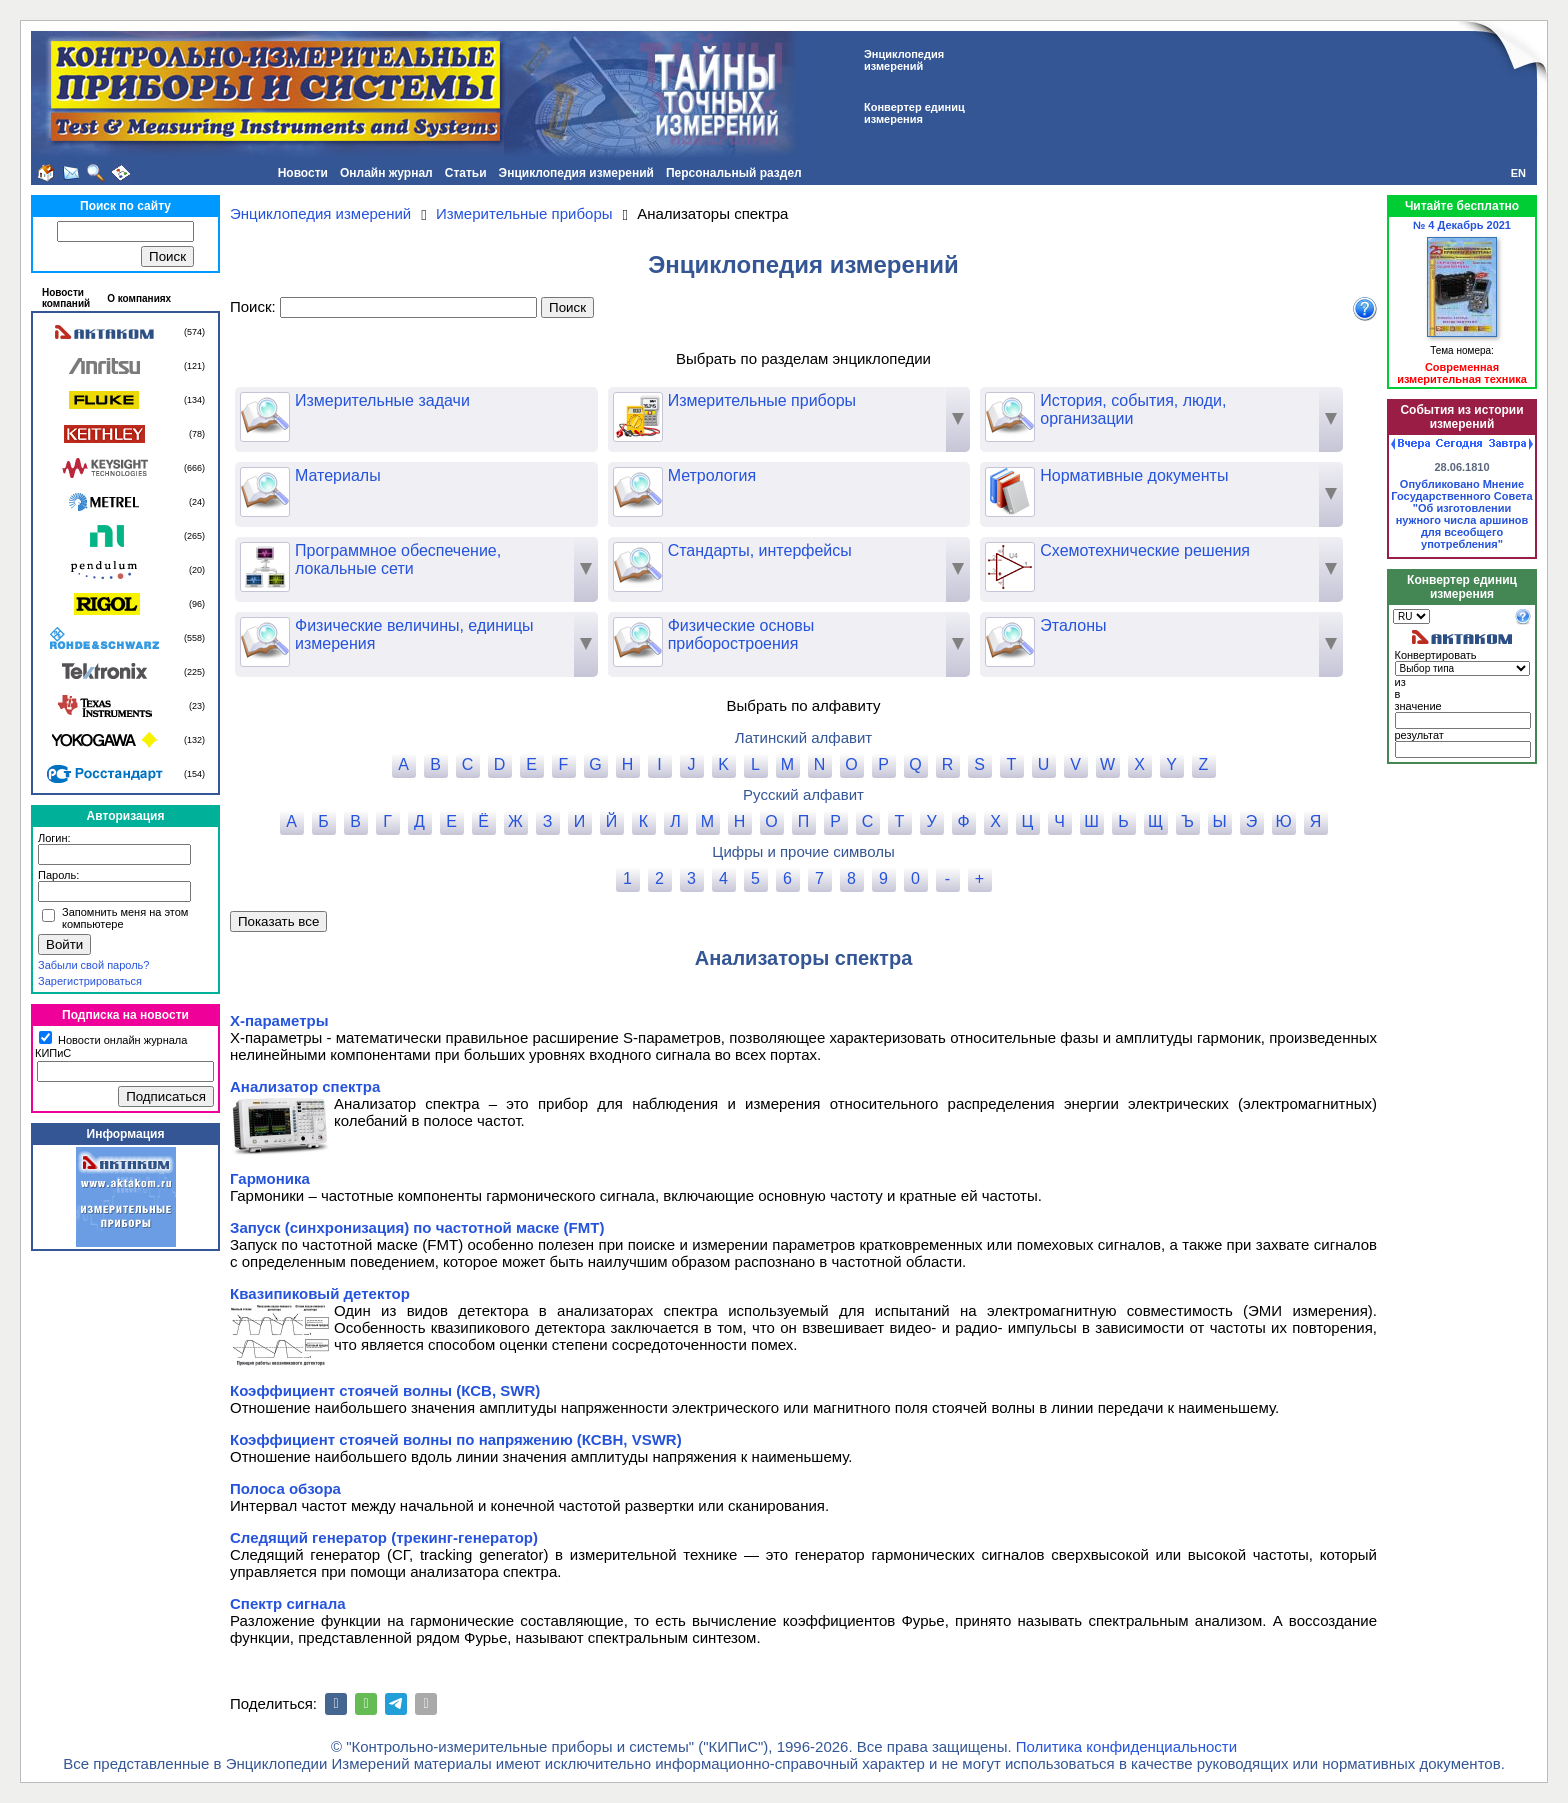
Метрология (685, 476)
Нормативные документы (1106, 476)
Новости (303, 173)
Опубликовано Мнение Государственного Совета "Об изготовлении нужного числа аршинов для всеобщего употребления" (1461, 514)
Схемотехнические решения (1117, 551)
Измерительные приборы (734, 401)
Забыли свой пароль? (93, 965)
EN (1518, 173)
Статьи (466, 173)
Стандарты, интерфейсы (732, 551)
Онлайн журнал (386, 173)
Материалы (310, 476)
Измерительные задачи (355, 401)
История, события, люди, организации (1105, 410)
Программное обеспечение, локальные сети (370, 560)
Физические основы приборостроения (714, 635)
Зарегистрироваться (90, 981)
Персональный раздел (734, 173)
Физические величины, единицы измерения (387, 635)
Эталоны (1045, 626)
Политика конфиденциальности (1126, 1746)
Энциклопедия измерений (576, 173)
